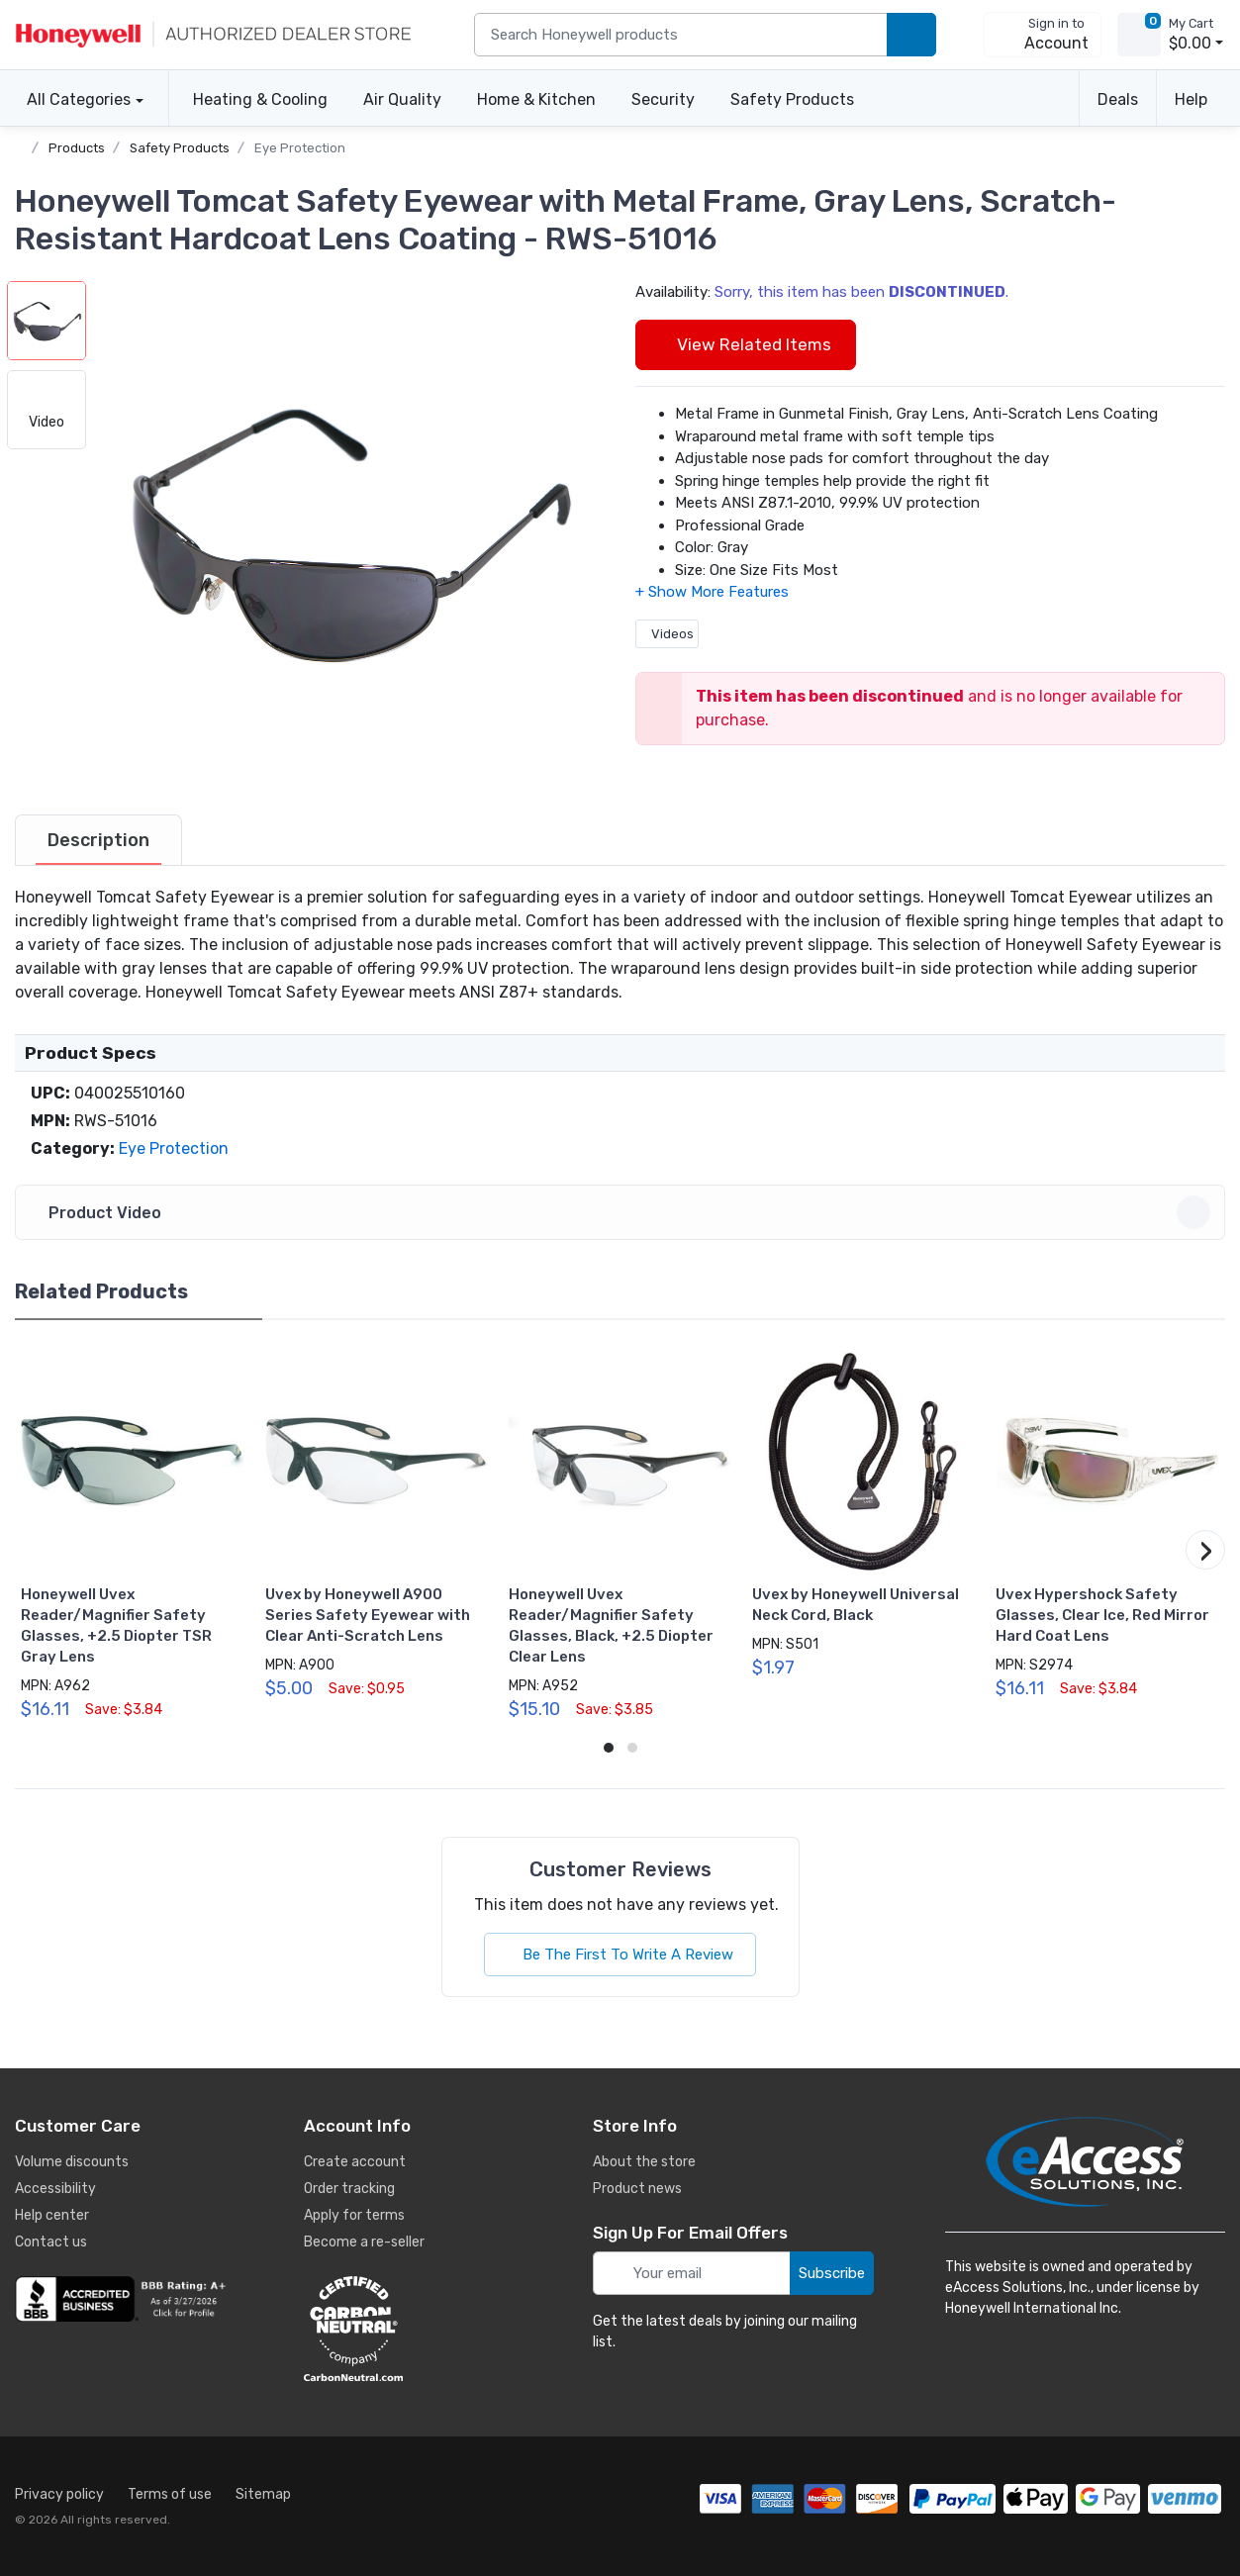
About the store (644, 2161)
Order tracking (349, 2188)
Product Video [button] (623, 1212)
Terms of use (170, 2494)
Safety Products (792, 99)
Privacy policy (59, 2494)
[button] (346, 531)
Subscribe (832, 2273)
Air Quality (402, 99)
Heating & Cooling (260, 99)
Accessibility (55, 2188)
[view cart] (1139, 34)
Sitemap (263, 2494)
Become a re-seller (364, 2242)
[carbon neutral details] (413, 2328)
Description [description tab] (98, 840)
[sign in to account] (1042, 34)
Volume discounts (72, 2161)
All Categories (73, 99)
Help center (52, 2215)
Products (76, 148)
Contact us (51, 2242)
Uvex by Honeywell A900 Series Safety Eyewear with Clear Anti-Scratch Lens (367, 1615)
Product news (637, 2188)
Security (663, 99)
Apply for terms (354, 2215)
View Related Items (745, 344)
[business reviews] (124, 2299)
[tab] (98, 840)
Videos (667, 633)
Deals (1117, 99)
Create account (355, 2161)
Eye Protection (299, 148)
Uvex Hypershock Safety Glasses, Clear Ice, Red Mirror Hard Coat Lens (1102, 1615)
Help (1191, 99)
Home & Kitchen (536, 99)
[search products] (911, 35)
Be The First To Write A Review (620, 1954)
